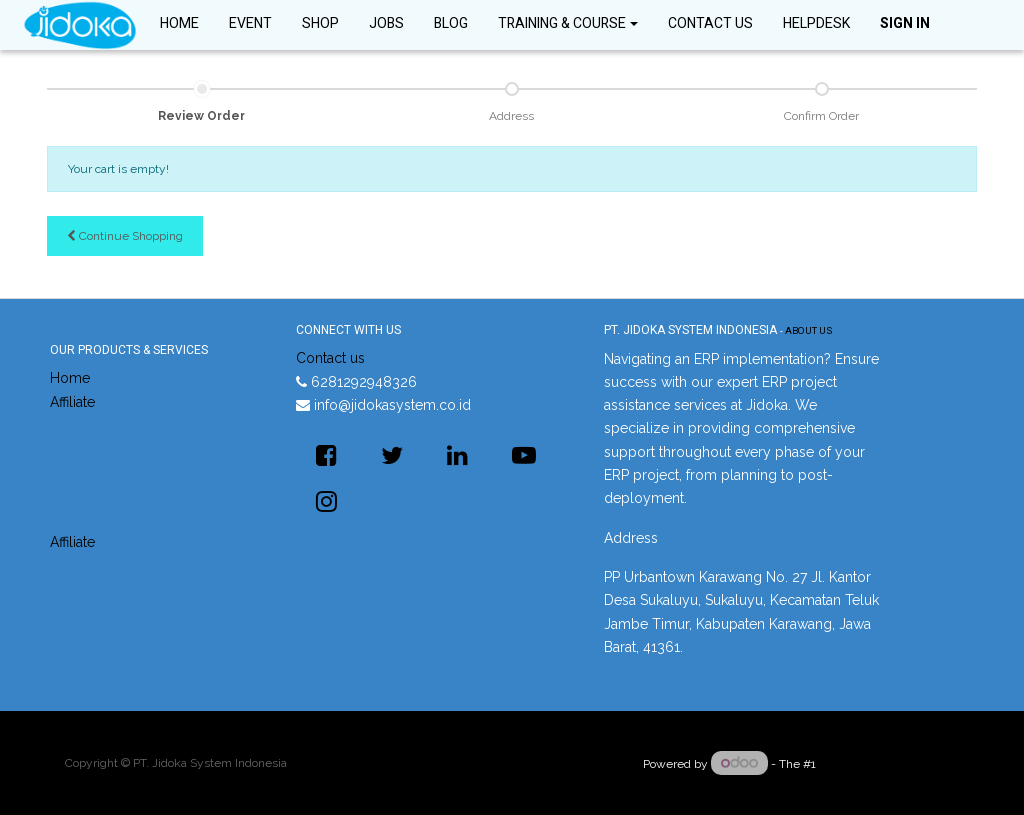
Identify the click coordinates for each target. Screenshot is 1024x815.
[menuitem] (179, 25)
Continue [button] (125, 236)
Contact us (330, 358)
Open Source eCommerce (889, 764)
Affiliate (72, 402)
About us (808, 331)
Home (70, 378)
